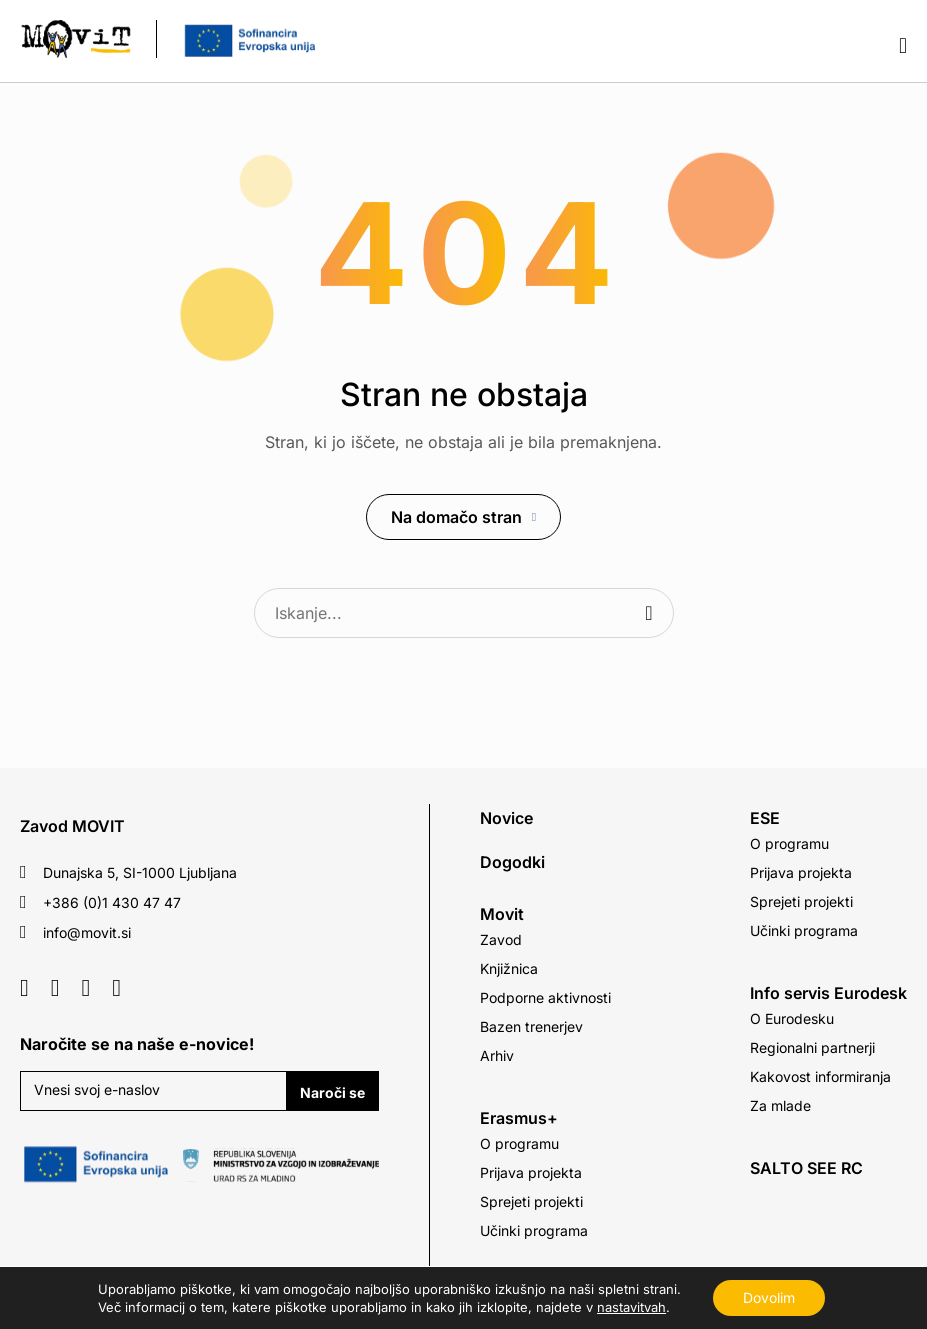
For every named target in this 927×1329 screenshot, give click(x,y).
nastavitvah (631, 1307)
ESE (765, 818)
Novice (506, 818)
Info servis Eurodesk (828, 993)
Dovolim (769, 1297)
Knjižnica (509, 968)
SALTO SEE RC (806, 1168)
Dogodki (512, 862)
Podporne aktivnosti (545, 997)
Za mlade (780, 1105)
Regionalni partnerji (812, 1047)
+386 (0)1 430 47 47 (112, 902)
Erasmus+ (519, 1118)
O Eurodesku (792, 1018)
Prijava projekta (531, 1172)
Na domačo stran (456, 517)
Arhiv (497, 1055)
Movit (502, 914)
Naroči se (332, 1092)
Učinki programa (534, 1230)
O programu (519, 1143)
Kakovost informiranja (820, 1076)
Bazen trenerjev (531, 1026)
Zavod (501, 939)
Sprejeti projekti (531, 1201)
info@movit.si (87, 932)
